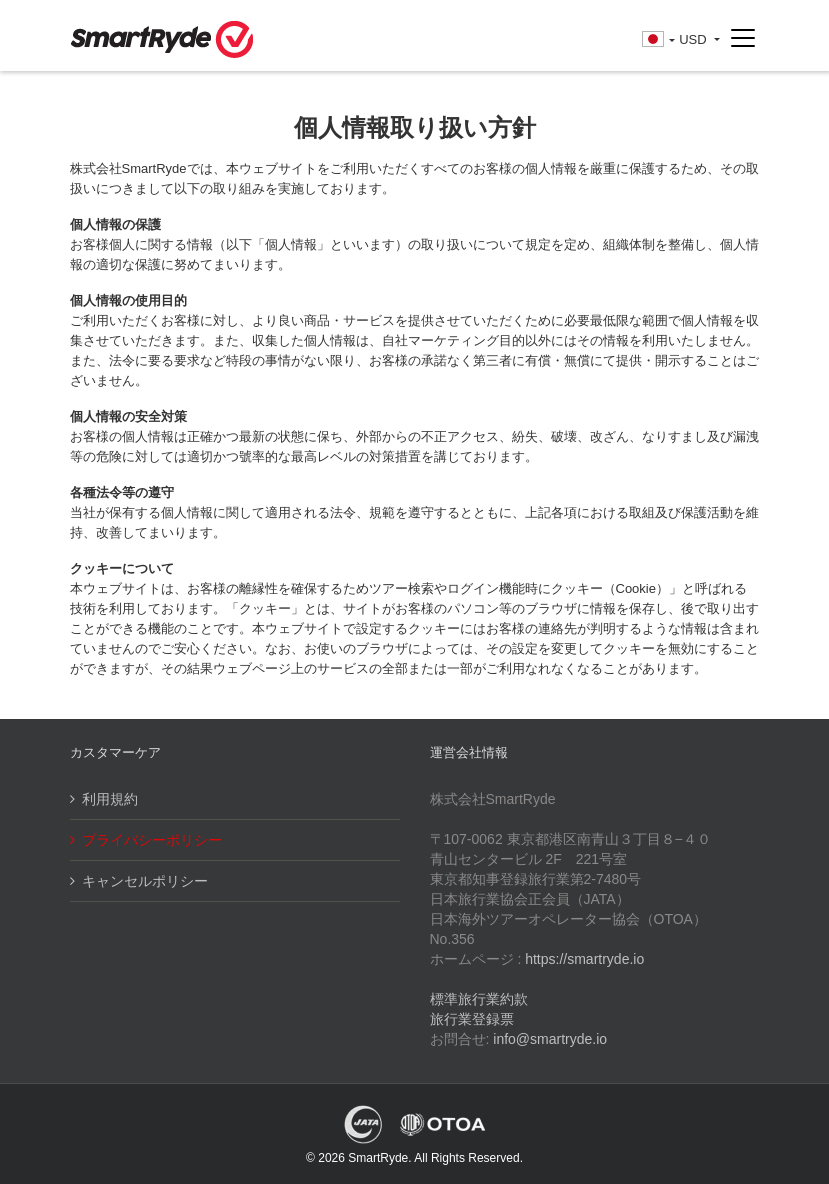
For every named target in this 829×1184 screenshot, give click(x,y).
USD (694, 39)
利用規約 (110, 799)
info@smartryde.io (550, 1039)
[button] (657, 41)
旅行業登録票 (472, 1019)
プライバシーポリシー (152, 840)
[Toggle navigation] (743, 39)
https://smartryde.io (584, 959)
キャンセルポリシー (145, 881)
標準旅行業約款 (479, 999)
